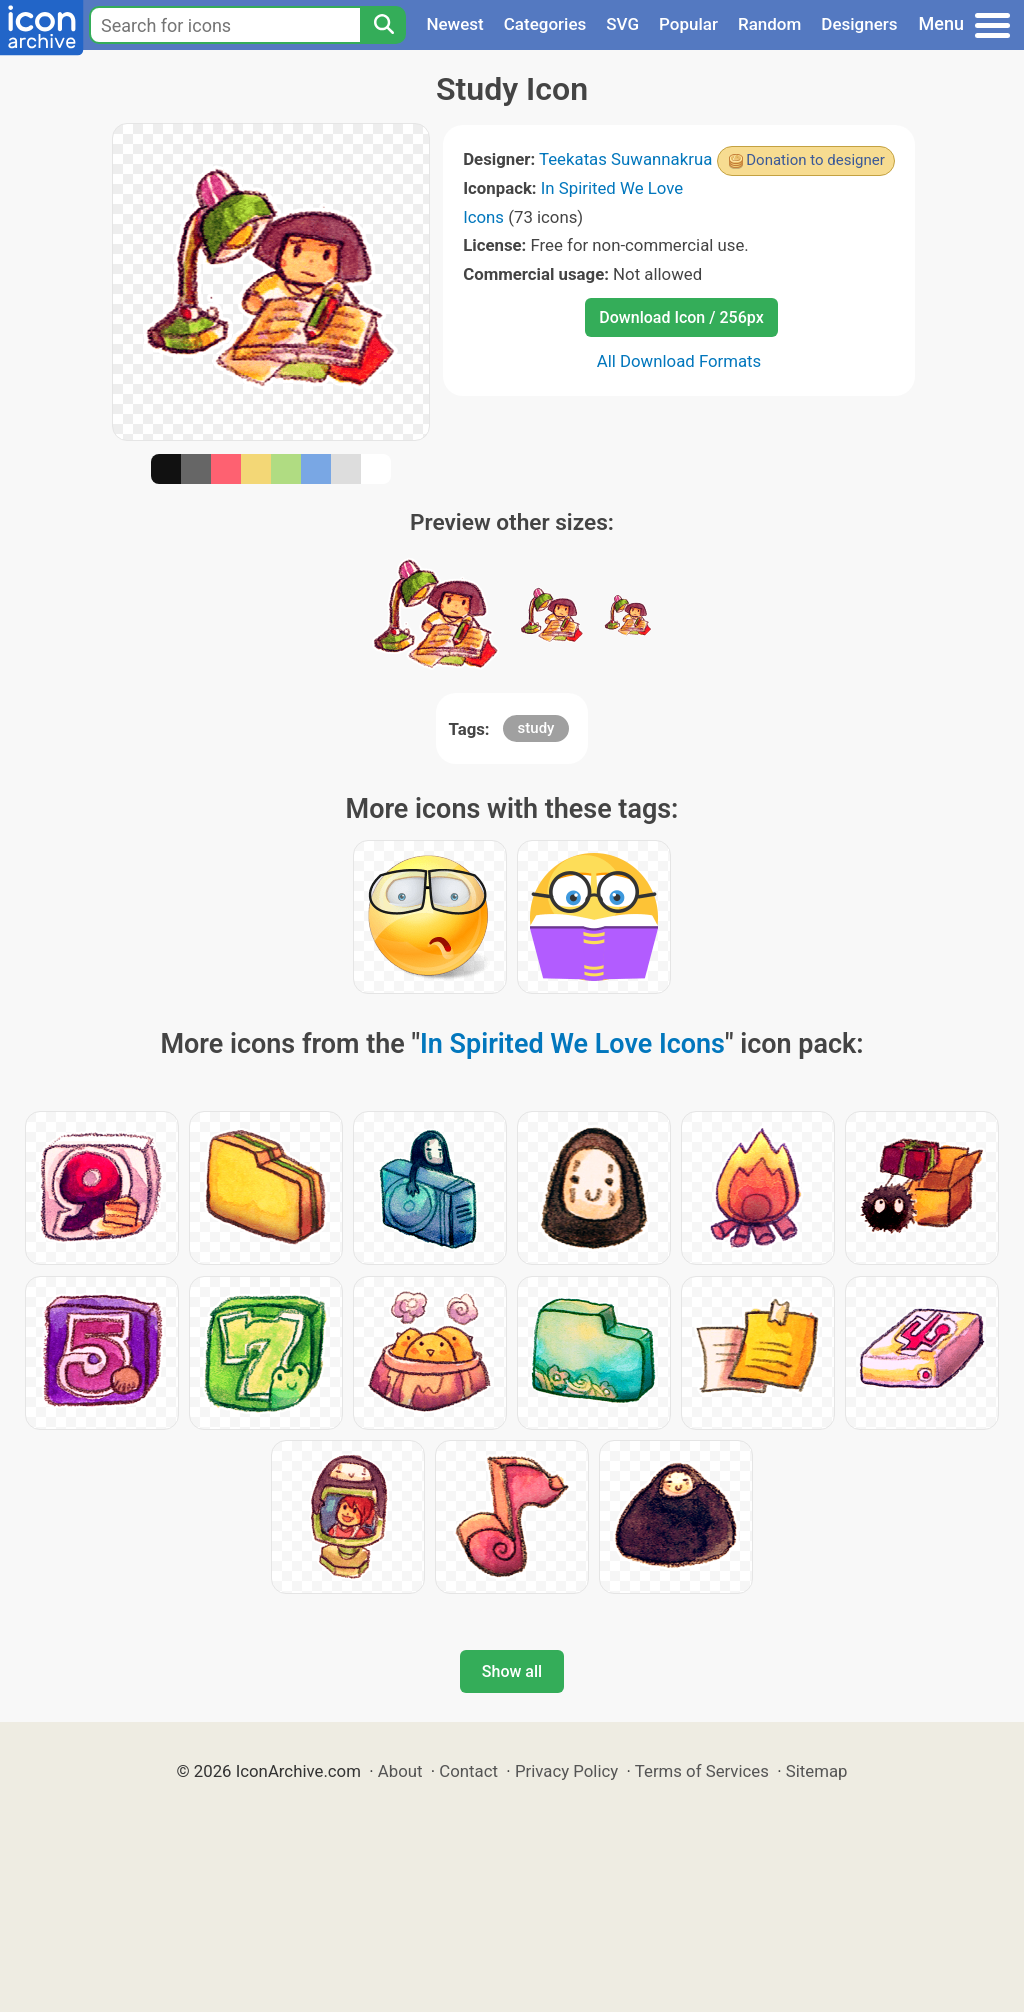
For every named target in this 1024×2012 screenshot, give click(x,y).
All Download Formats (679, 361)
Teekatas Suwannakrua (625, 159)
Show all (512, 1671)
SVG (622, 24)
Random (769, 24)
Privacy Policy (566, 1771)
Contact (468, 1771)
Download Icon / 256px (681, 317)
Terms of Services (702, 1771)
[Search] (383, 25)
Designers (859, 24)
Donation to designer (815, 160)
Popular (688, 24)
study (536, 728)
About (400, 1771)
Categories (545, 24)
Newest (454, 24)
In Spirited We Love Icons (572, 1044)
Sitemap (817, 1771)
